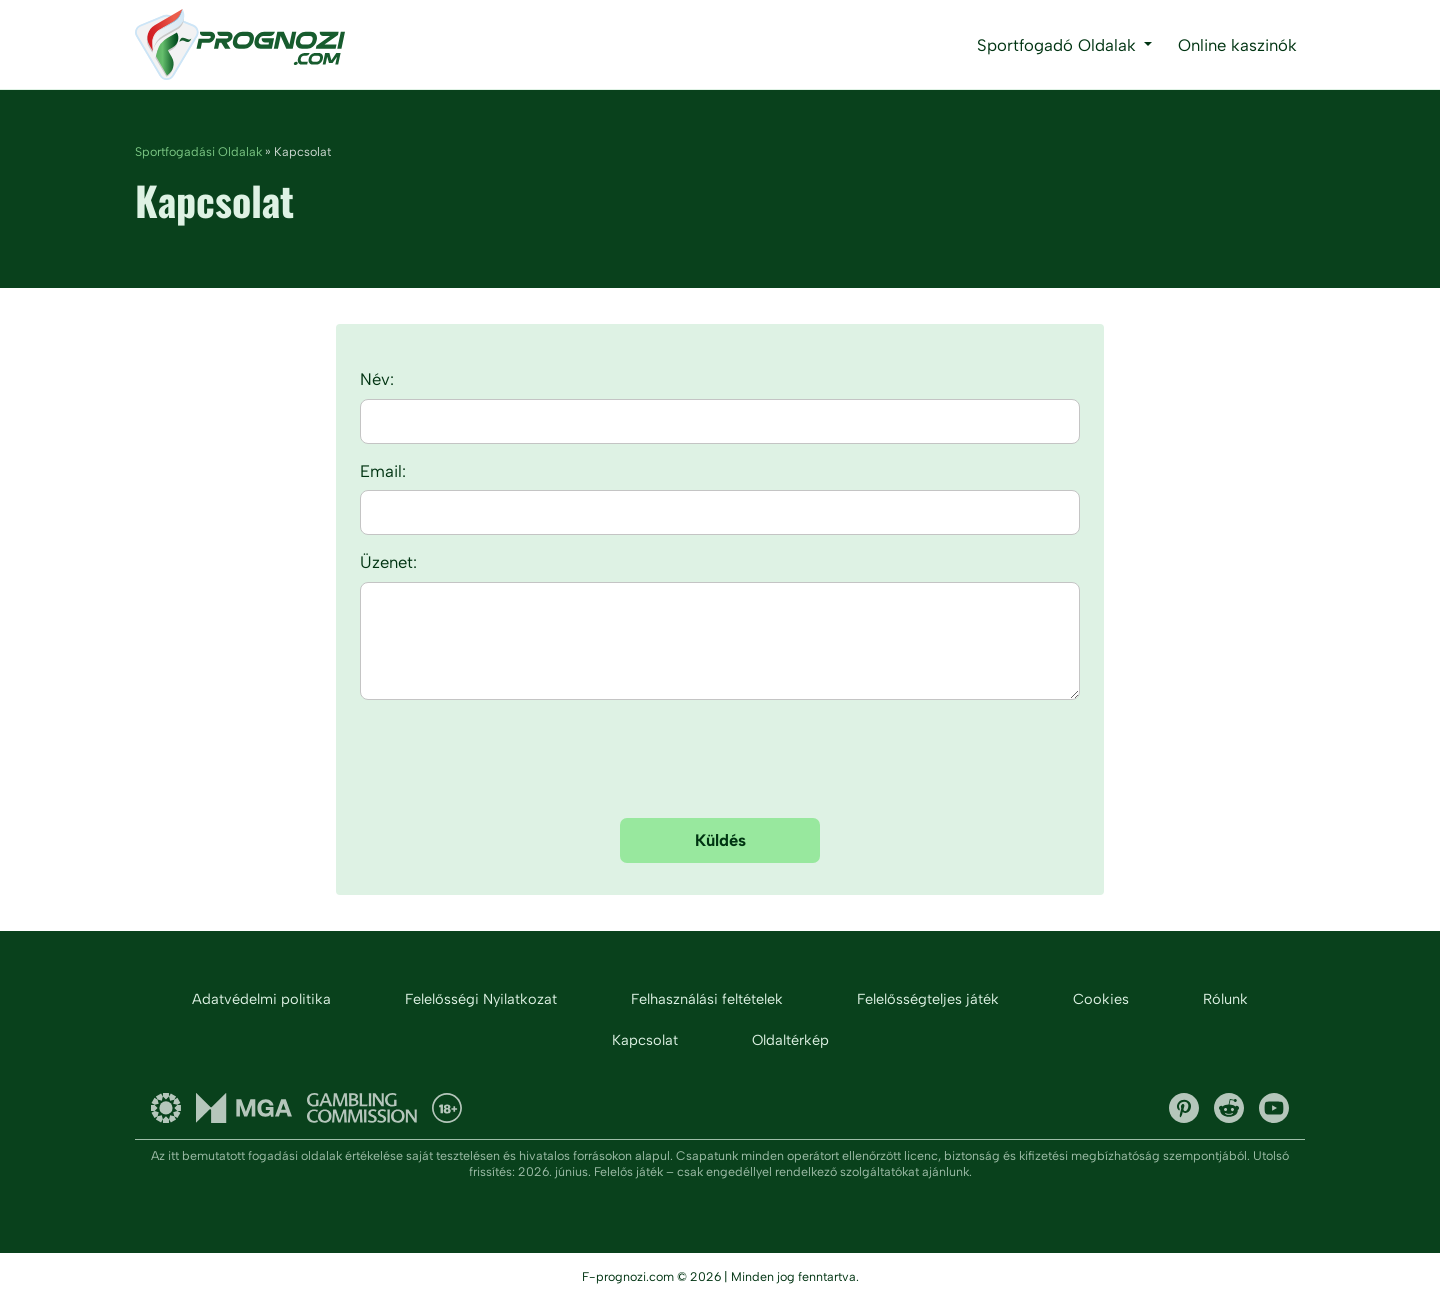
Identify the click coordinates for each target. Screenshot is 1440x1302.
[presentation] (720, 763)
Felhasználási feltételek (707, 999)
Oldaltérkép (790, 1040)
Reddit (1229, 1108)
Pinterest (1184, 1108)
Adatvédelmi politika (261, 999)
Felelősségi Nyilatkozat (481, 999)
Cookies (1101, 999)
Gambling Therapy (166, 1108)
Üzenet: (388, 562)
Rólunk (1225, 999)
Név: (377, 379)
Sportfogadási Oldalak (198, 151)
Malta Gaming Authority (244, 1108)
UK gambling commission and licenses (362, 1108)
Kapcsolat (645, 1040)
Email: (383, 471)
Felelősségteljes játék (928, 999)
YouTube (1274, 1108)
